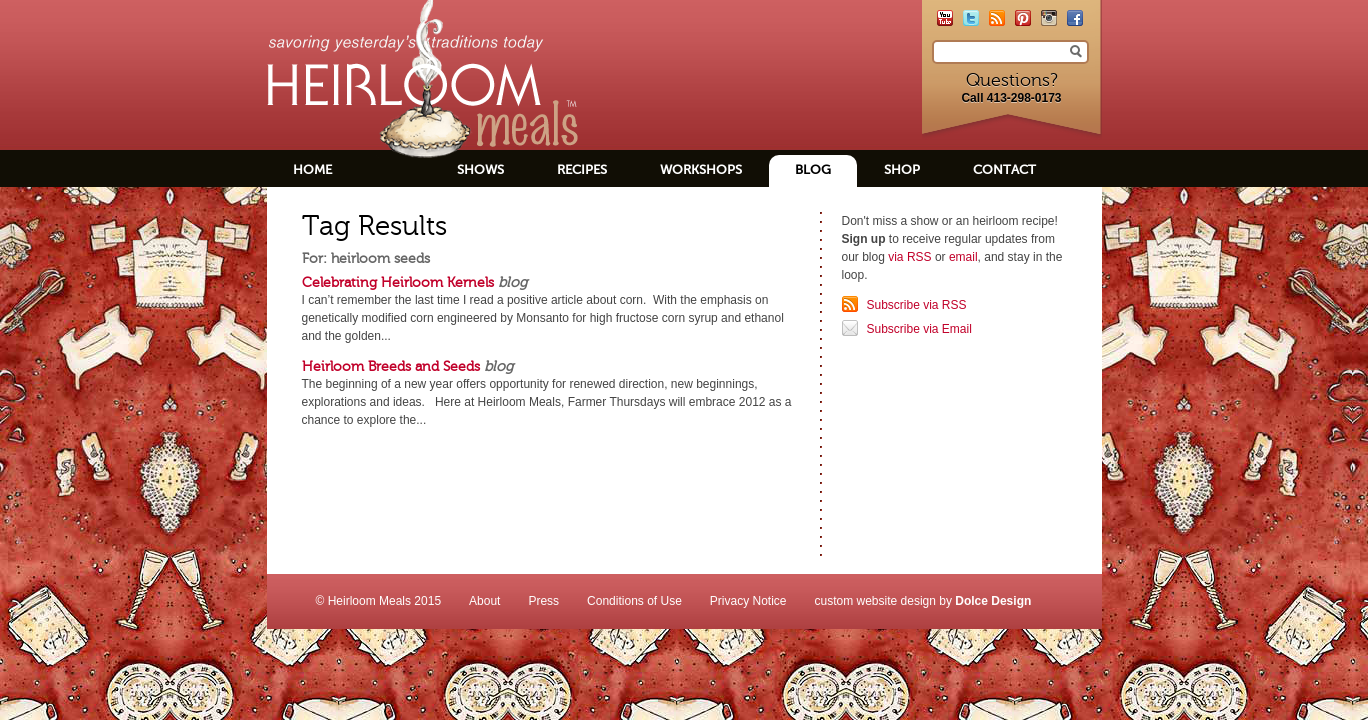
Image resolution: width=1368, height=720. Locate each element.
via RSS (909, 257)
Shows (480, 169)
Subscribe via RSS (917, 305)
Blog (813, 169)
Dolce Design (993, 601)
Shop (902, 169)
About (484, 601)
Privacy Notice (748, 601)
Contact (1004, 169)
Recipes (582, 169)
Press (543, 601)
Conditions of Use (634, 601)
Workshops (701, 169)
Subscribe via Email (919, 329)
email (963, 257)
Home (312, 169)
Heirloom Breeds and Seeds (391, 366)
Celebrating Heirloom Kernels (398, 282)
